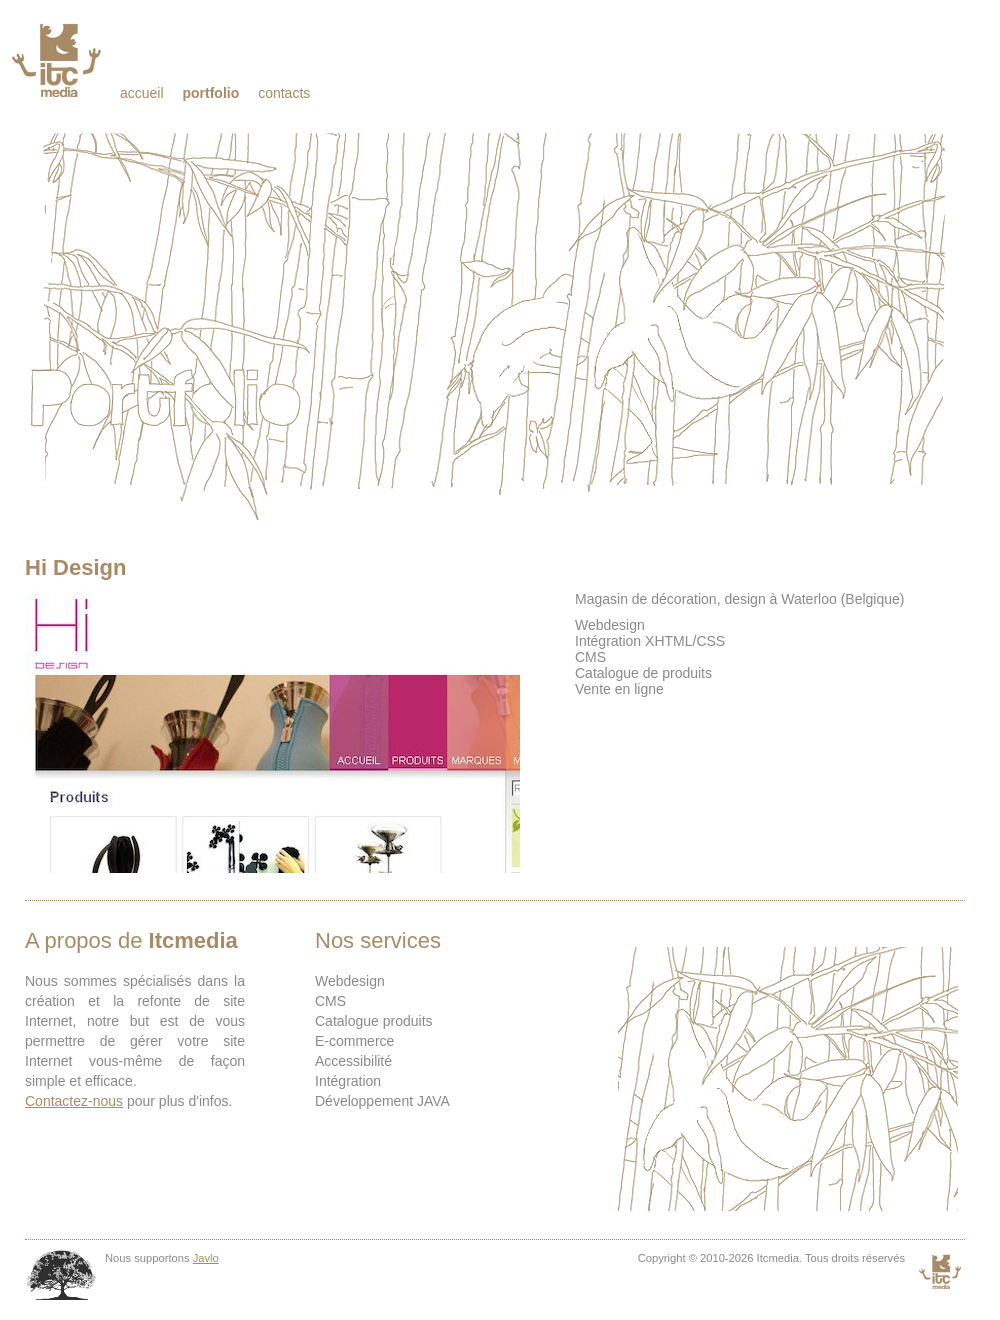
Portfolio (210, 93)
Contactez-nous (74, 1101)
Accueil (142, 93)
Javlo (206, 1258)
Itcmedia (58, 60)
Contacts (284, 93)
